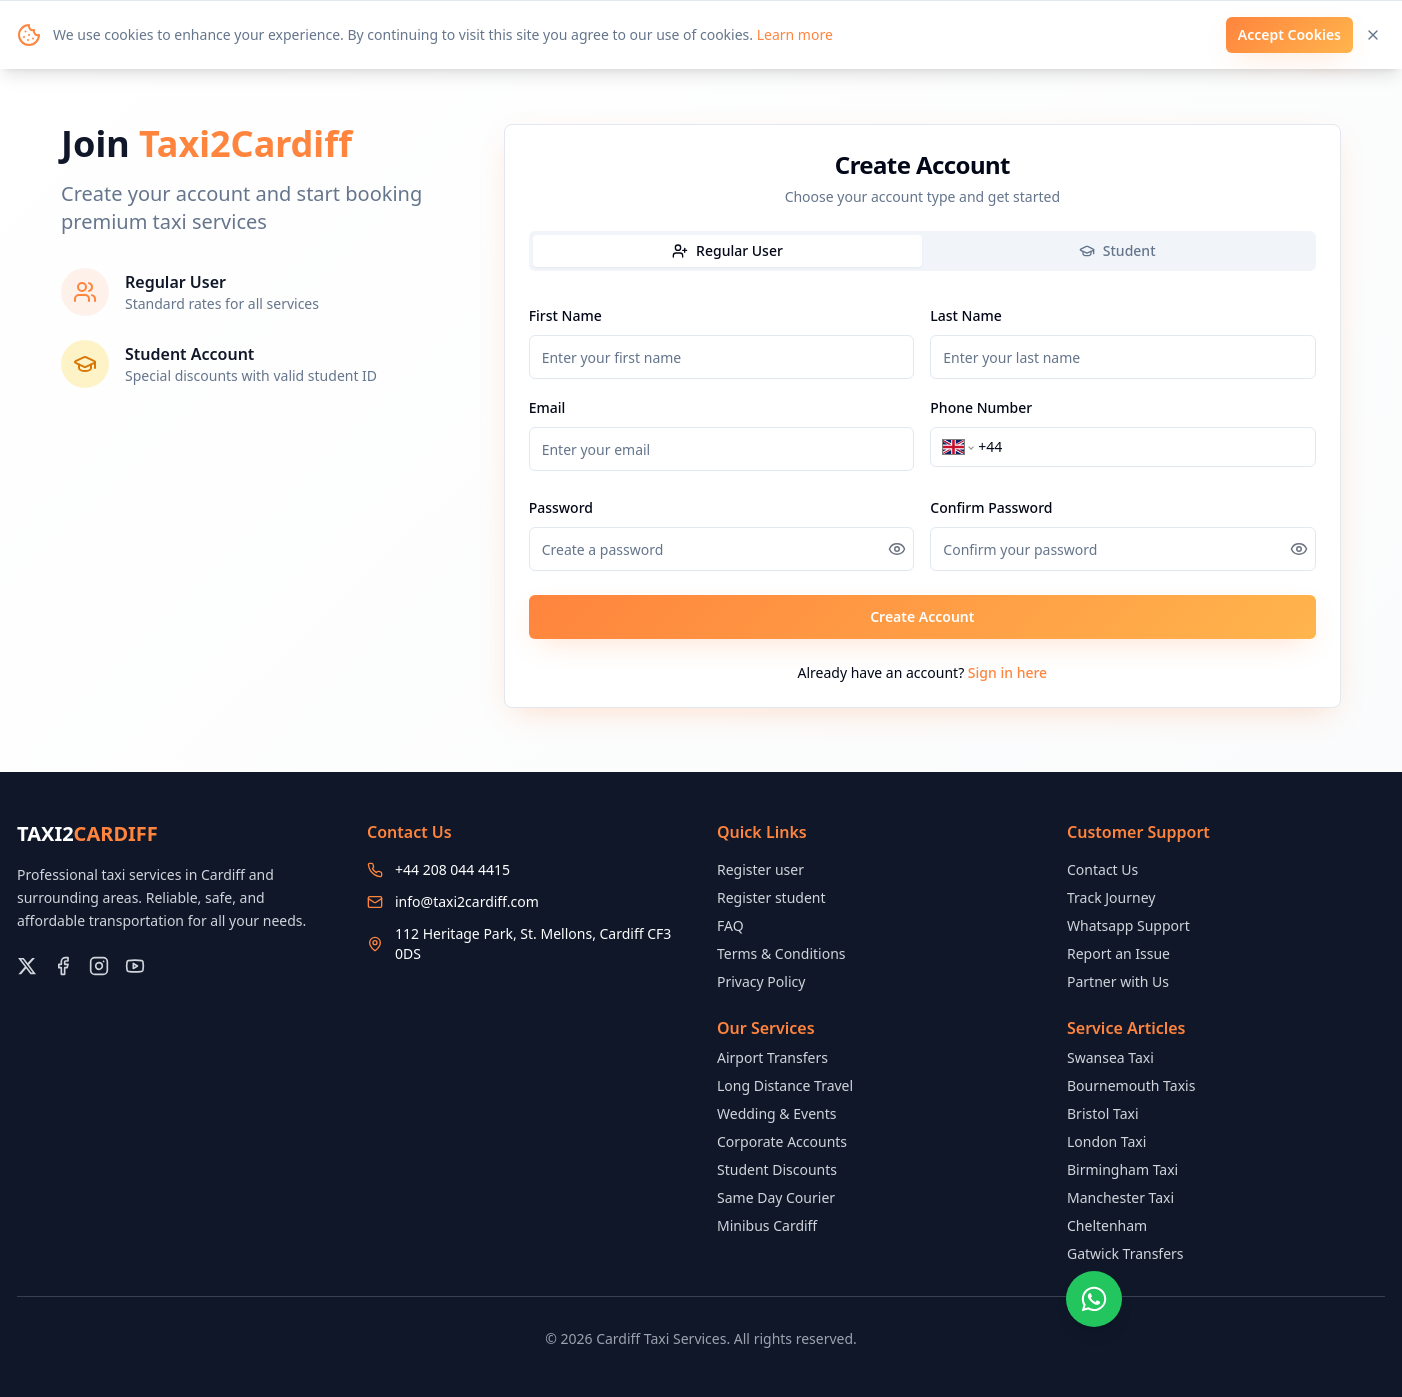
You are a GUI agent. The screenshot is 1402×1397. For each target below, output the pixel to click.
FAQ (730, 925)
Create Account (922, 616)
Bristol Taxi (1103, 1113)
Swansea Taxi (1110, 1057)
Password (561, 507)
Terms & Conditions (781, 953)
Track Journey (1111, 897)
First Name (565, 315)
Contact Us (1102, 869)
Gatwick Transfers (1125, 1253)
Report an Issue (1118, 953)
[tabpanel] (922, 471)
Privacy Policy (761, 981)
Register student (771, 897)
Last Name (965, 315)
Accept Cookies (1289, 34)
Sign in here (1007, 672)
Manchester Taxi (1120, 1197)
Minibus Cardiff (767, 1225)
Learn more (795, 34)
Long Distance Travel (785, 1085)
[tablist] (922, 251)
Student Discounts (777, 1169)
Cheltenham (1107, 1225)
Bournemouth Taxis (1131, 1085)
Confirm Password (991, 507)
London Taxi (1106, 1141)
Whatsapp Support (1128, 925)
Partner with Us (1118, 981)
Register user (760, 869)
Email (547, 407)
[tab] (728, 251)
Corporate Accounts (782, 1141)
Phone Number (981, 407)
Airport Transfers (772, 1057)
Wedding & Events (776, 1113)
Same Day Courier (776, 1197)
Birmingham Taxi (1122, 1169)
